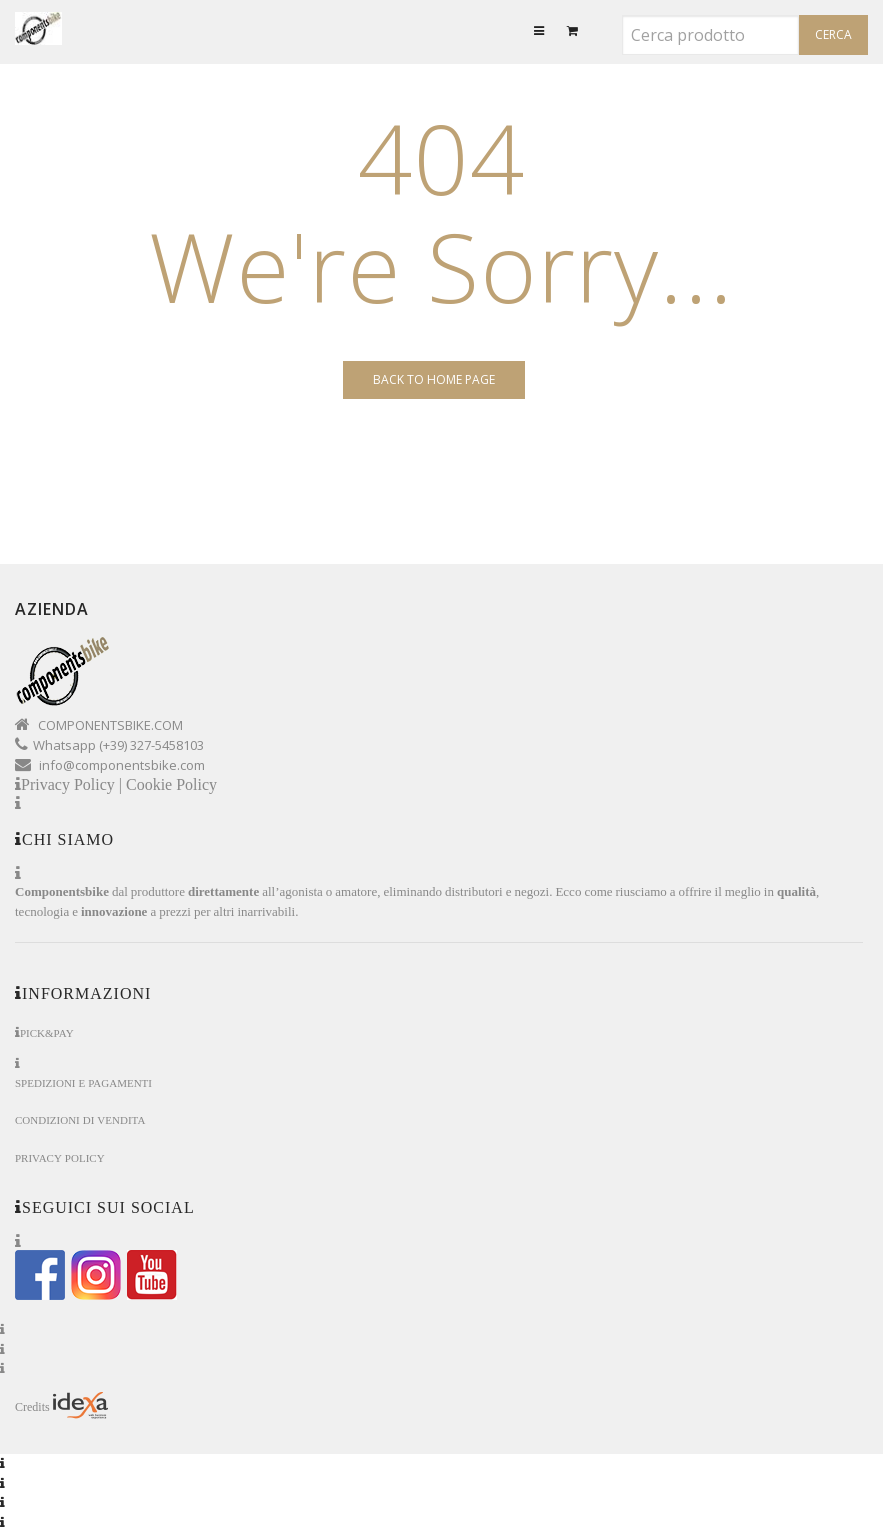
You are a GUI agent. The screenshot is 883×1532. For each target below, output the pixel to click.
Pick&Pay (47, 1033)
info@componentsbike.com (122, 765)
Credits (61, 1406)
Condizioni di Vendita (80, 1120)
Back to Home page (434, 379)
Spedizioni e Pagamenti (83, 1083)
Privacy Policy (60, 1158)
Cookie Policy (171, 784)
